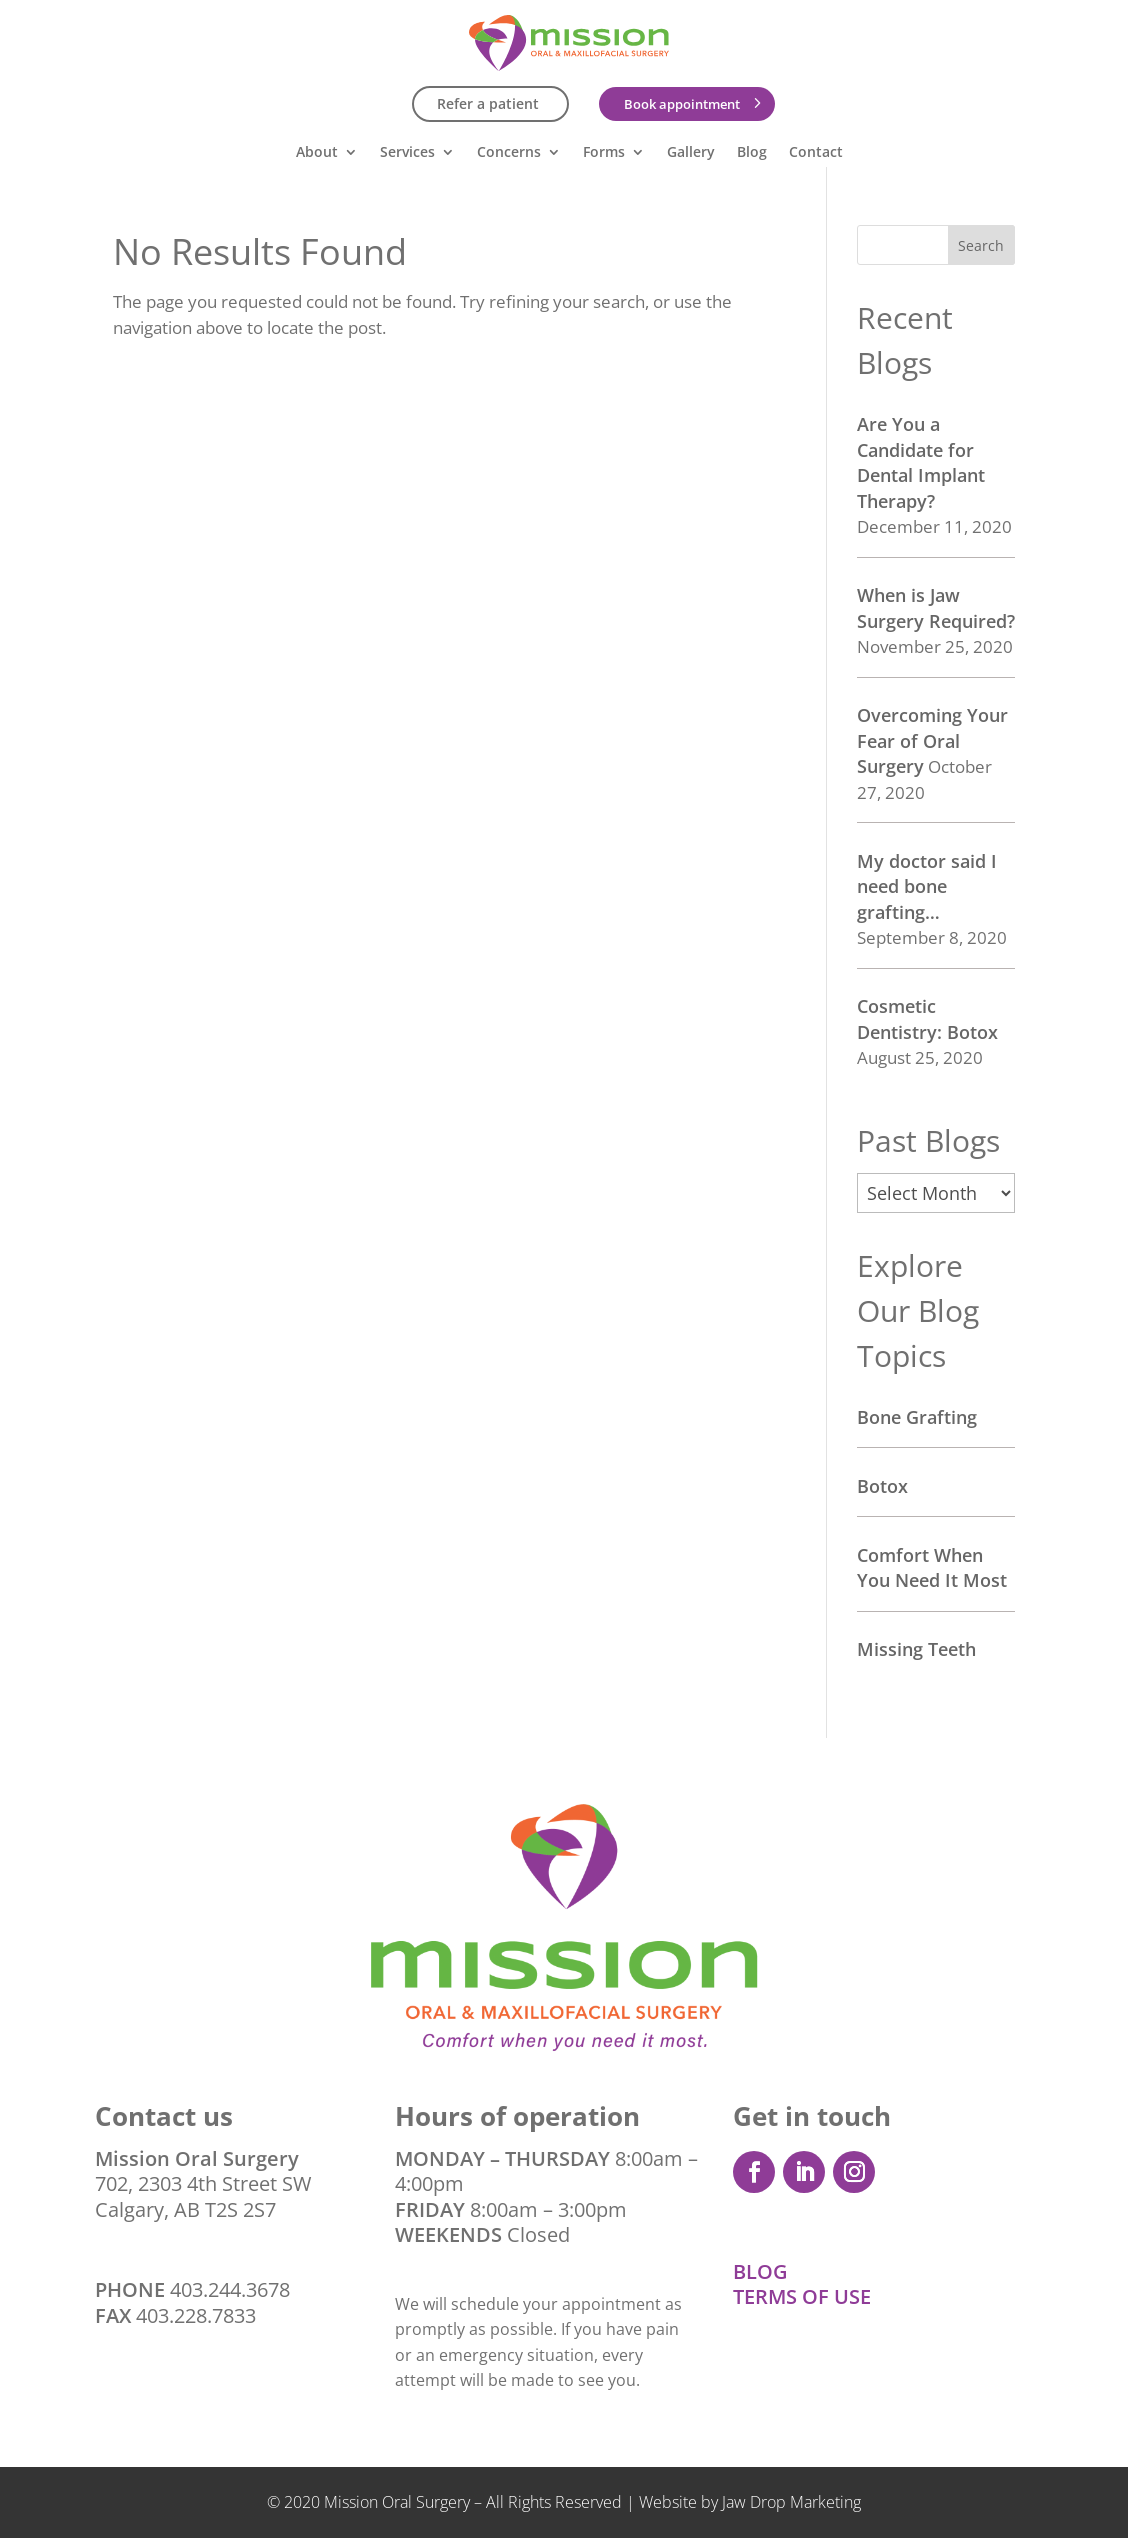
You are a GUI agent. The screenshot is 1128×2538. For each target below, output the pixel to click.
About (317, 153)
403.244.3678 (230, 2289)
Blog (752, 153)
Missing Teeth (916, 1649)
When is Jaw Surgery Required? (936, 608)
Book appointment (682, 104)
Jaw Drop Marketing (791, 2502)
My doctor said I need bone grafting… (927, 886)
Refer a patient (488, 103)
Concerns (509, 153)
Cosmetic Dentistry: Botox (927, 1019)
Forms (604, 153)
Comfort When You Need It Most (932, 1568)
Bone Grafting (917, 1417)
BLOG (760, 2271)
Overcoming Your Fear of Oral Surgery (932, 740)
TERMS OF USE (802, 2296)
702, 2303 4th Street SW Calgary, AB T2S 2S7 (203, 2184)
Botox (882, 1486)
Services (407, 153)
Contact (816, 153)
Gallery (691, 153)
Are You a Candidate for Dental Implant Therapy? (921, 462)
